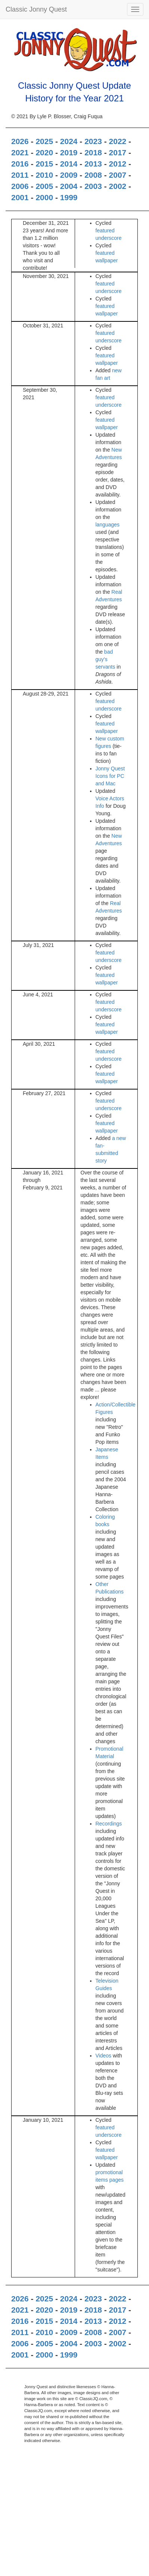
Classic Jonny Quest (36, 9)
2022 (118, 141)
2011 (20, 175)
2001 (20, 197)
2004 (69, 186)
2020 (44, 152)
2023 (93, 141)
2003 (93, 186)
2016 (20, 163)
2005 (44, 186)
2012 (118, 163)
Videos (104, 2056)
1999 (69, 197)
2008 (93, 175)
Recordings (109, 1824)
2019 (69, 152)
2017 (118, 152)
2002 (118, 186)
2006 (20, 186)
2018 (93, 152)
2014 (69, 163)
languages (108, 525)
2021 (20, 152)
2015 (44, 163)
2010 (44, 175)
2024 (69, 141)
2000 (44, 197)
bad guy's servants (105, 659)
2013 (93, 163)
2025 (44, 141)
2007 (118, 175)
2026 (20, 141)
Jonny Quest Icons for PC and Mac (110, 776)
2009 (69, 175)
